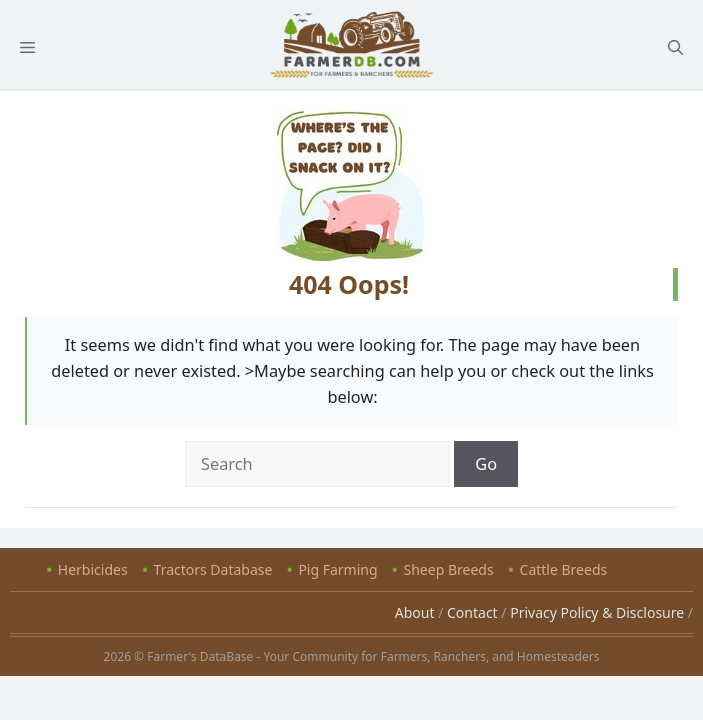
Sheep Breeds (449, 569)
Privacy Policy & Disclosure (597, 612)
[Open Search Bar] (675, 47)
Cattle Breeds (564, 569)
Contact (472, 612)
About (415, 612)
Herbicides (93, 569)
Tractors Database (213, 569)
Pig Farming (337, 569)
